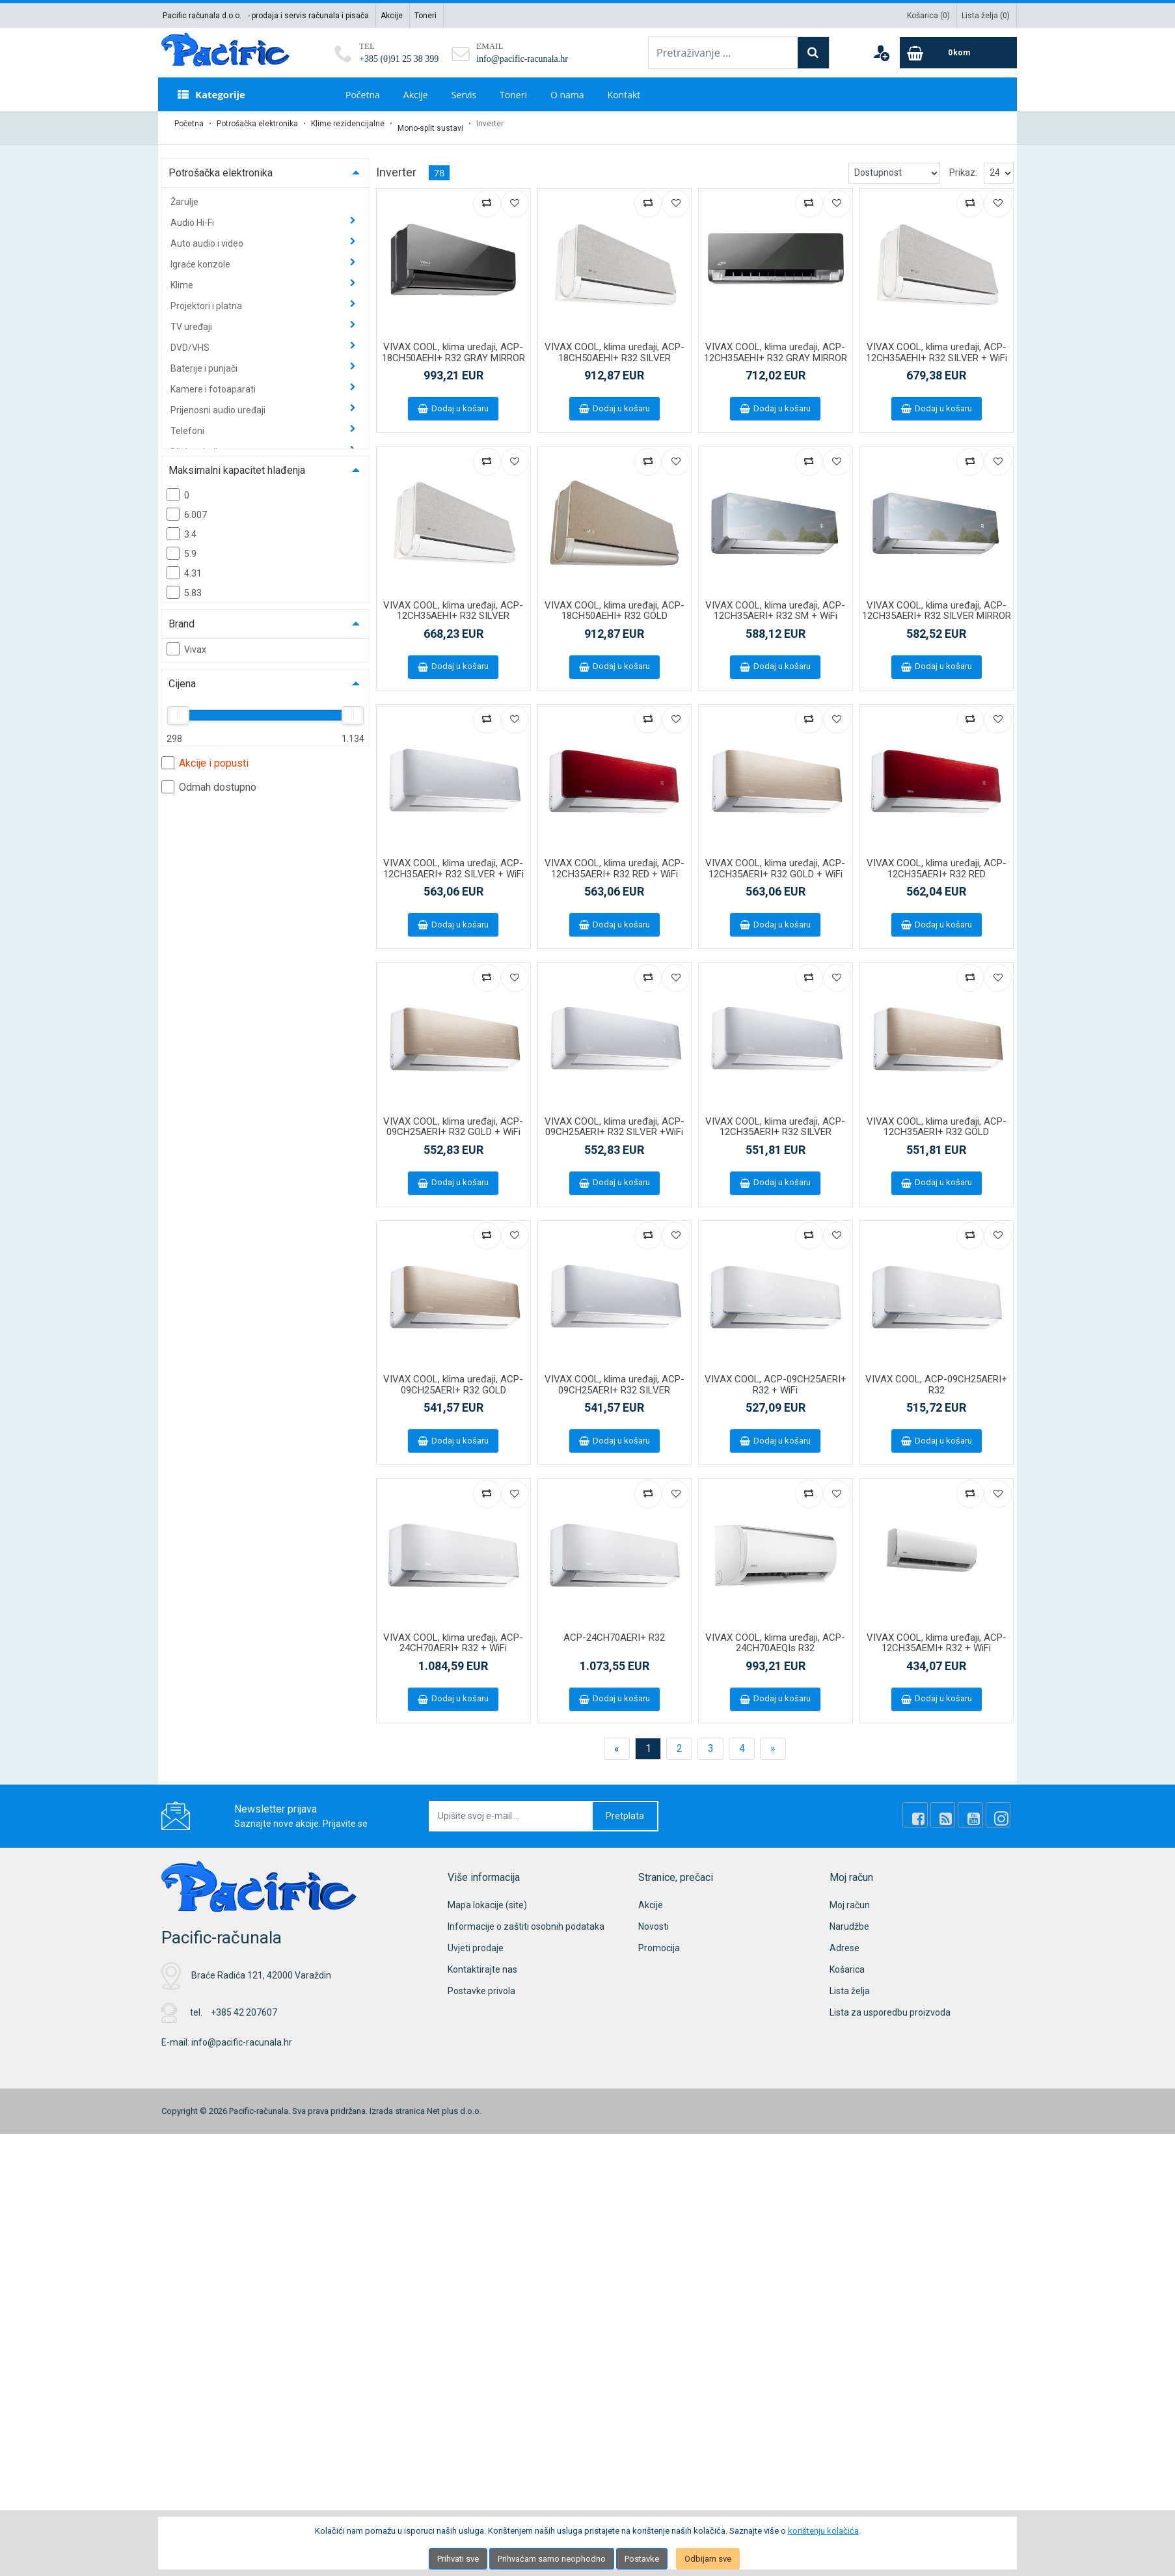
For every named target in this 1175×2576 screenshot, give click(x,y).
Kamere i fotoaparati (214, 381)
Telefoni (188, 422)
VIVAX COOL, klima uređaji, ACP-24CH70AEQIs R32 (775, 1634)
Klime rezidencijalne (348, 123)
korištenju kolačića (823, 2531)
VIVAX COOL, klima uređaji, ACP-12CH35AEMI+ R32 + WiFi (936, 1634)
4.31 (184, 564)
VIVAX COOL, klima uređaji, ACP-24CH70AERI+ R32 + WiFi (453, 1634)
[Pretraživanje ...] (723, 52)
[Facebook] (934, 1806)
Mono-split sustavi (430, 123)
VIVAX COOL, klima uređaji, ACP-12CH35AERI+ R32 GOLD (936, 1118)
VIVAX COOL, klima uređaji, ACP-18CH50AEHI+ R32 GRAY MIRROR (453, 344)
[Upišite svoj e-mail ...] (511, 1807)
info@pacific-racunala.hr (522, 59)
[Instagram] (1000, 1806)
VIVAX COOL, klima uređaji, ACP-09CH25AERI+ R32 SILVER (614, 1376)
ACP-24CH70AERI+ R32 (614, 1629)
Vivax (186, 640)
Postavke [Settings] (642, 2559)
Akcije (392, 15)
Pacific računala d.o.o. (202, 15)
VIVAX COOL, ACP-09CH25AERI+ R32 (936, 1376)
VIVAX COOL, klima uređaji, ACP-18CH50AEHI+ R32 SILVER (614, 344)
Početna (362, 95)
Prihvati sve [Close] (458, 2559)
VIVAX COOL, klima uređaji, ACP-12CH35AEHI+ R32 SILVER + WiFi (936, 344)
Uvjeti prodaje (476, 1939)
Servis (464, 95)
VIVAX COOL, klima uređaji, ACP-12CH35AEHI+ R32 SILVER (453, 602)
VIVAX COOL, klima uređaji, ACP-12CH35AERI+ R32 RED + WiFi (614, 860)
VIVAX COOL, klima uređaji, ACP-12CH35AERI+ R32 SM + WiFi (775, 602)
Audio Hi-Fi (193, 214)
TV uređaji (192, 318)
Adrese (844, 1939)
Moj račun (850, 1896)
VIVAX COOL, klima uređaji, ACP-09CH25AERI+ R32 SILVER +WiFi (614, 1118)
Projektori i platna (207, 297)
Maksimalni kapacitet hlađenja (237, 462)
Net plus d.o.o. (454, 2102)
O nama (567, 95)
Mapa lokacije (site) (487, 1896)
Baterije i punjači (204, 360)
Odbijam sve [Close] (707, 2559)
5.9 (181, 544)
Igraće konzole (201, 256)
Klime (182, 276)
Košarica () (928, 15)
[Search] (813, 52)
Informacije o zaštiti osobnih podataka (526, 1918)
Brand (182, 615)
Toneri (425, 15)
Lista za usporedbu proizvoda (890, 2004)
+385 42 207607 (244, 2004)
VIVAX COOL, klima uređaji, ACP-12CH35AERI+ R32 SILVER (775, 1118)
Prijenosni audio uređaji (218, 401)
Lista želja (850, 1982)
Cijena (182, 675)
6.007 (187, 505)
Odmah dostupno (208, 778)
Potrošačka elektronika (257, 123)
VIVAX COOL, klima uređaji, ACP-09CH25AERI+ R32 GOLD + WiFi (453, 1118)
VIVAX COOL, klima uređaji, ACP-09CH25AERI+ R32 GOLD (453, 1376)
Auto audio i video (207, 235)
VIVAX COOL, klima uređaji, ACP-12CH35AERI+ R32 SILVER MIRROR (936, 602)
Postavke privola (481, 1982)
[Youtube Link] (978, 1806)
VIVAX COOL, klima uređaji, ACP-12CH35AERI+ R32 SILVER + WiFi (453, 860)
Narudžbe (849, 1918)
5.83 (184, 583)
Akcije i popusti (205, 754)
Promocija (659, 1939)
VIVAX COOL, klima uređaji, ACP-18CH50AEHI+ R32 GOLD (614, 602)
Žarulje (184, 193)
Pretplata (625, 1807)
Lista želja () (986, 15)
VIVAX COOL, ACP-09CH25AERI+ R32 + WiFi (775, 1376)
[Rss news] (956, 1806)
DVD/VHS (190, 339)
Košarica (847, 1961)
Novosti (653, 1918)
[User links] (881, 52)
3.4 (181, 525)
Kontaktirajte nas (482, 1961)
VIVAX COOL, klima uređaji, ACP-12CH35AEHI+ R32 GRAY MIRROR (775, 344)
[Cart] (958, 52)
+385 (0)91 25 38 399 (399, 59)
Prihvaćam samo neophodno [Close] (552, 2559)
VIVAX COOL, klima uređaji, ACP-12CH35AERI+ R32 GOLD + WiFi (775, 860)
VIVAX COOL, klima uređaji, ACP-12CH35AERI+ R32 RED (936, 860)
